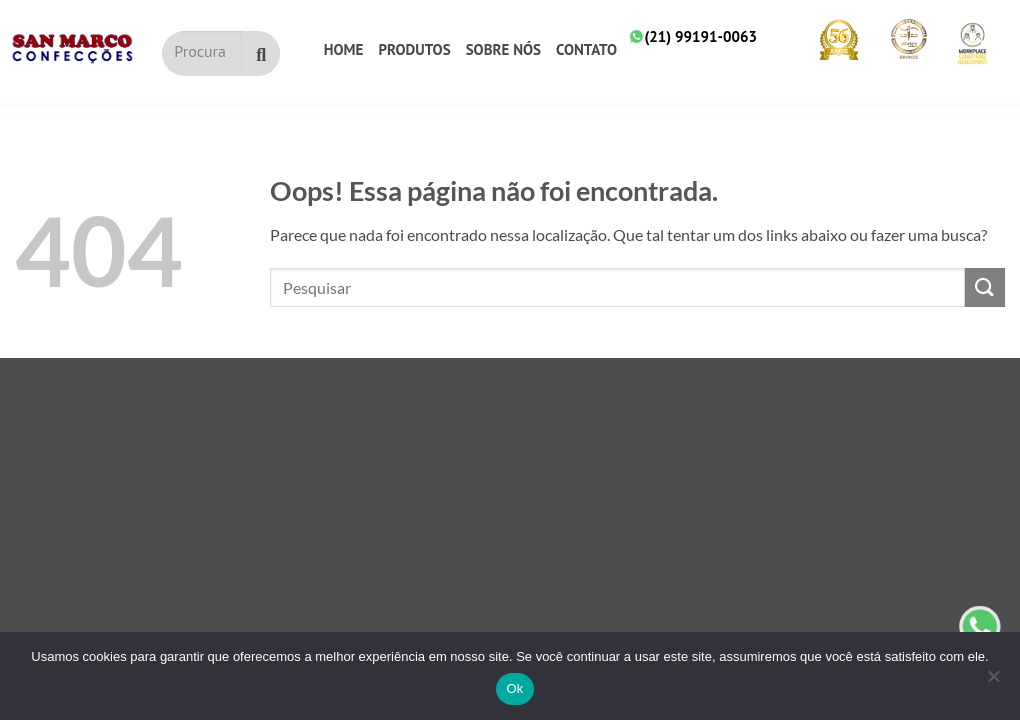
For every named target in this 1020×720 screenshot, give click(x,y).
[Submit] (985, 287)
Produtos (414, 49)
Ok (514, 688)
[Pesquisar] (261, 53)
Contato (586, 49)
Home (344, 49)
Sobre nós (503, 49)
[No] (993, 682)
